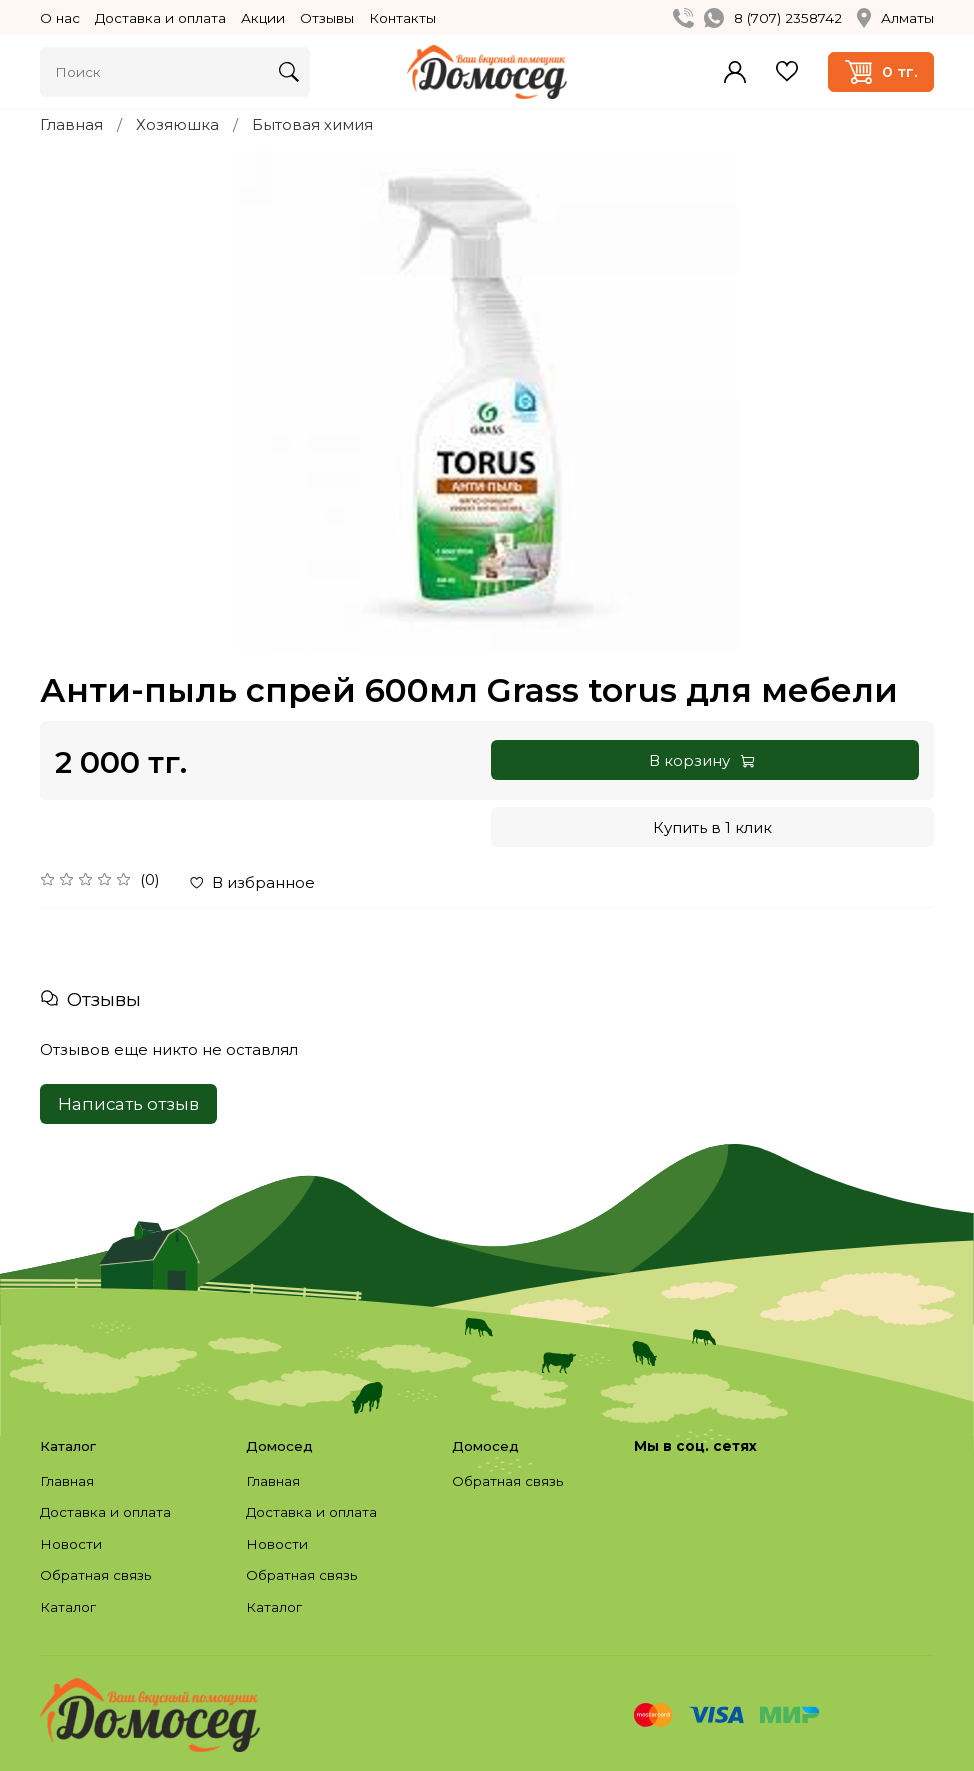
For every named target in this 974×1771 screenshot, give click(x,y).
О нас (60, 18)
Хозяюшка (177, 124)
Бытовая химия (312, 124)
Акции (263, 18)
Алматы (895, 18)
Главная (71, 124)
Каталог (68, 1607)
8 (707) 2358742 (788, 18)
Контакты (402, 18)
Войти (735, 72)
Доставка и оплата (160, 18)
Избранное (787, 71)
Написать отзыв (128, 1104)
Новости (71, 1544)
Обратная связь (95, 1575)
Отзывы (327, 18)
